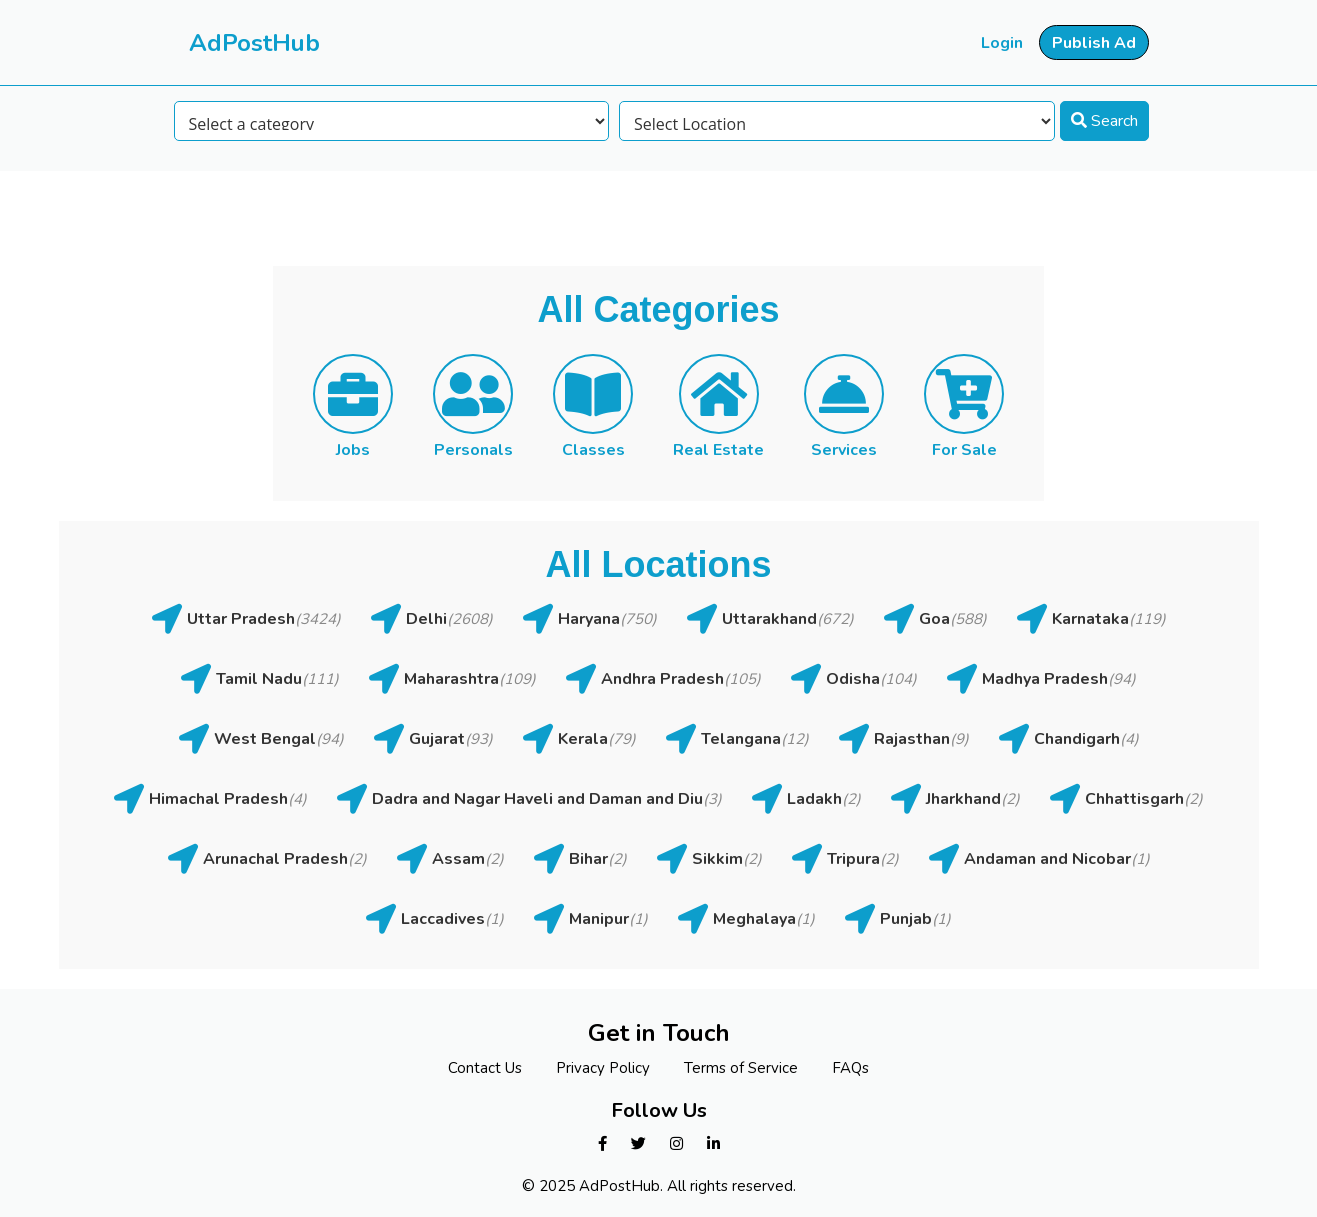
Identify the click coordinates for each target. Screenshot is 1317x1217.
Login (1002, 43)
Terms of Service (741, 1068)
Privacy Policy (603, 1068)
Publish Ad (1094, 43)
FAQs (850, 1068)
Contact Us (485, 1068)
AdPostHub (254, 43)
